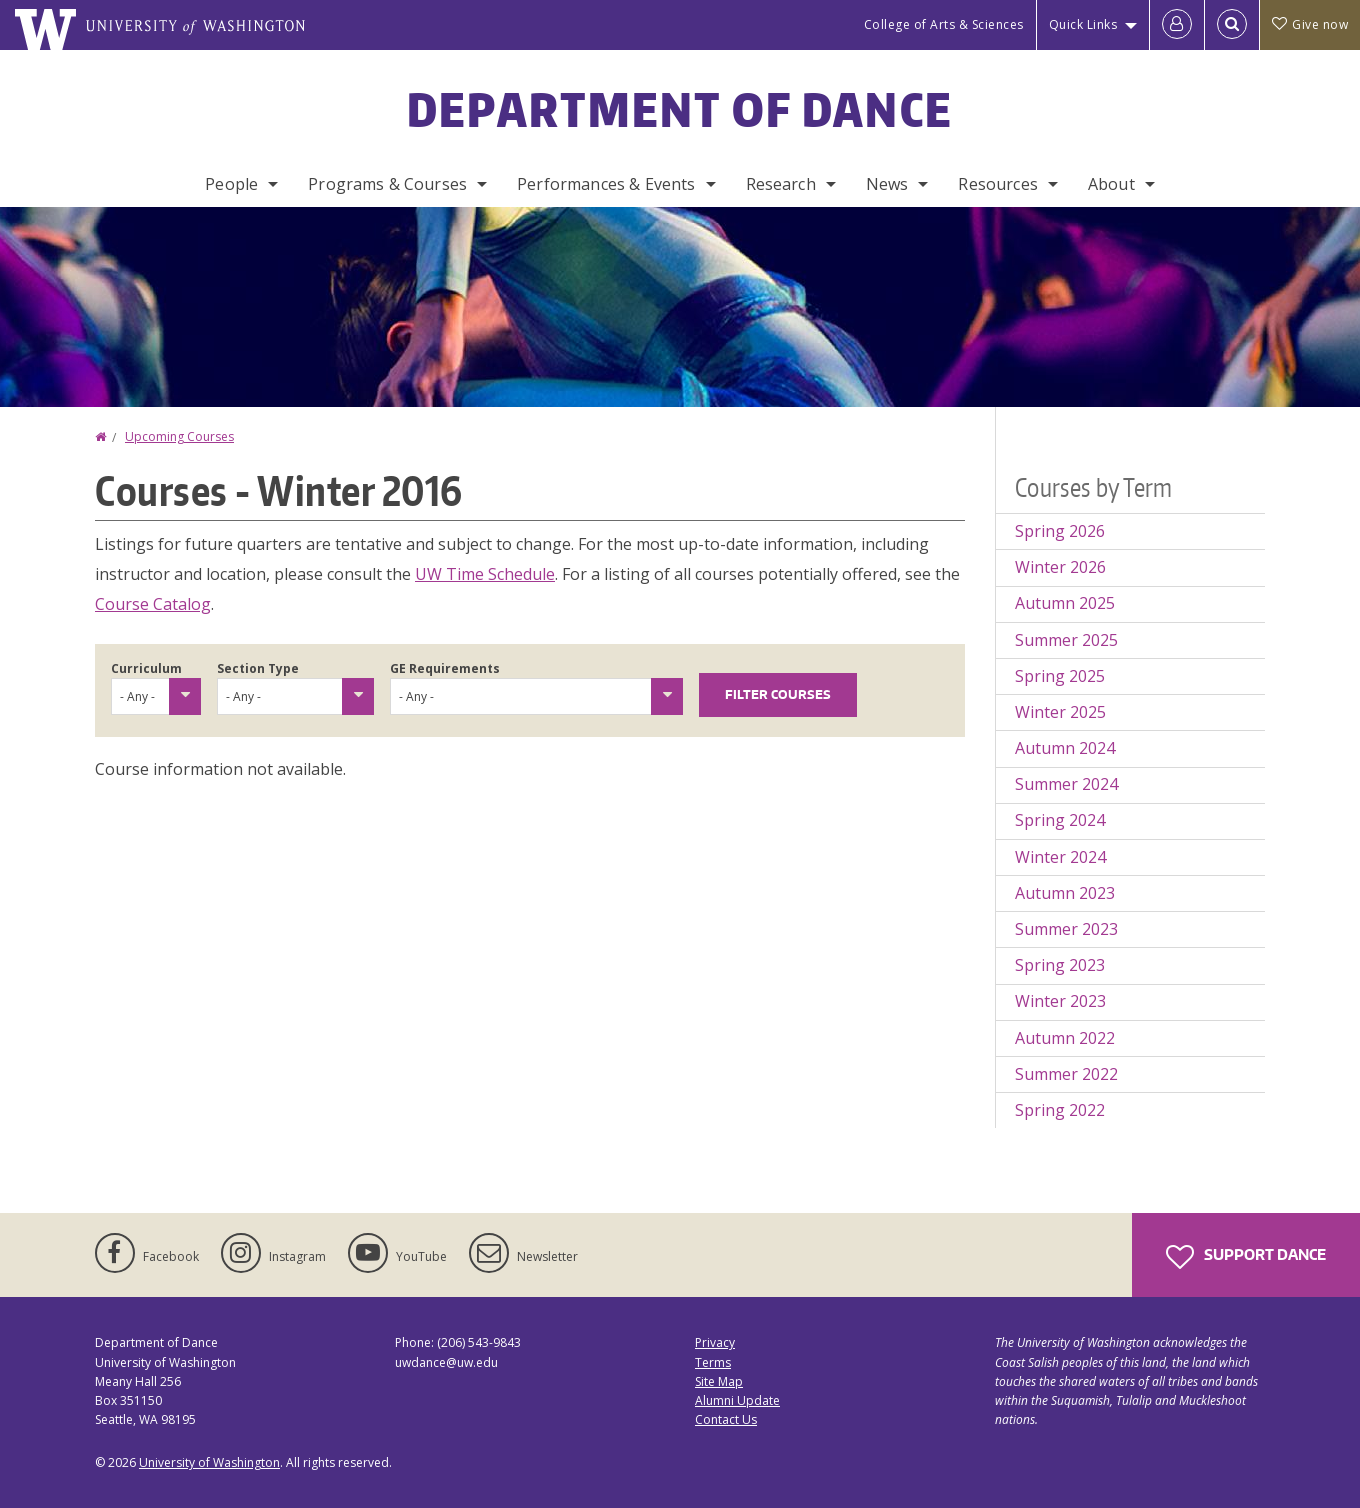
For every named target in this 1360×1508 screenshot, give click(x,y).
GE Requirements (445, 668)
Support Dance (1246, 1257)
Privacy (715, 1342)
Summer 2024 (1066, 784)
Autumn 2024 (1065, 748)
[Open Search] (1232, 25)
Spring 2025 (1060, 676)
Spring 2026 (1060, 531)
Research (781, 184)
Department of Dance (680, 109)
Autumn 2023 (1065, 893)
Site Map (719, 1381)
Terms (713, 1362)
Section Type (258, 668)
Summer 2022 (1066, 1074)
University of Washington (209, 1462)
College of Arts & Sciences (944, 24)
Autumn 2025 (1065, 603)
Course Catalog (153, 604)
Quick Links (1083, 24)
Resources (997, 184)
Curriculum (146, 668)
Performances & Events (606, 184)
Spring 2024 (1060, 820)
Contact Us (726, 1419)
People (231, 184)
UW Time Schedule (485, 574)
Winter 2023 (1060, 1001)
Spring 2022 (1060, 1110)
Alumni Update (737, 1400)
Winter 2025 (1060, 712)
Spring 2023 (1060, 965)
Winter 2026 (1060, 567)
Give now (1310, 24)
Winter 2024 (1060, 857)
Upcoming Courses (179, 436)
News (887, 184)
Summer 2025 (1066, 640)
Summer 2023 (1066, 929)
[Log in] (1177, 25)
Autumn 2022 (1065, 1038)
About (1111, 184)
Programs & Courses (387, 184)
